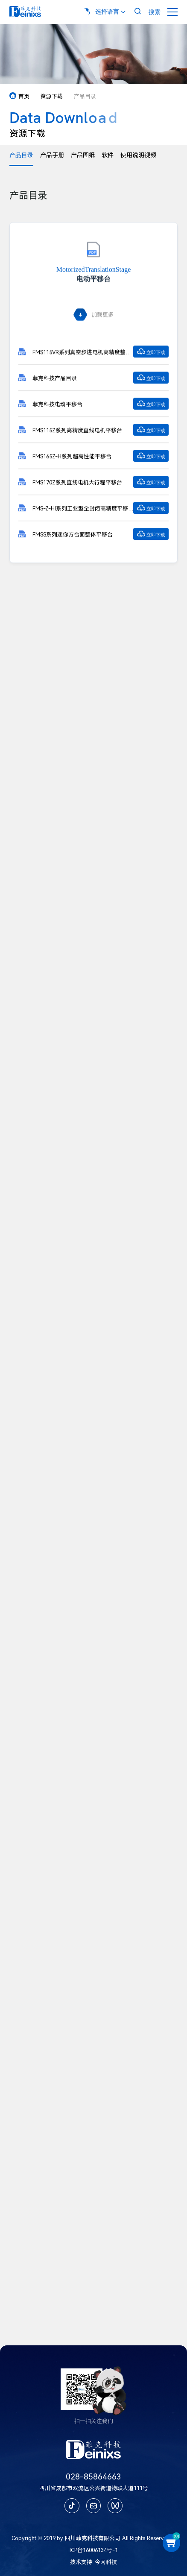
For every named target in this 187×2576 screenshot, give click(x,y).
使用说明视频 (138, 155)
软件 (108, 155)
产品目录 (21, 155)
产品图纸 (83, 155)
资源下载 (52, 96)
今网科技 (106, 2562)
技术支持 (81, 2562)
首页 (19, 96)
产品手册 (52, 155)
